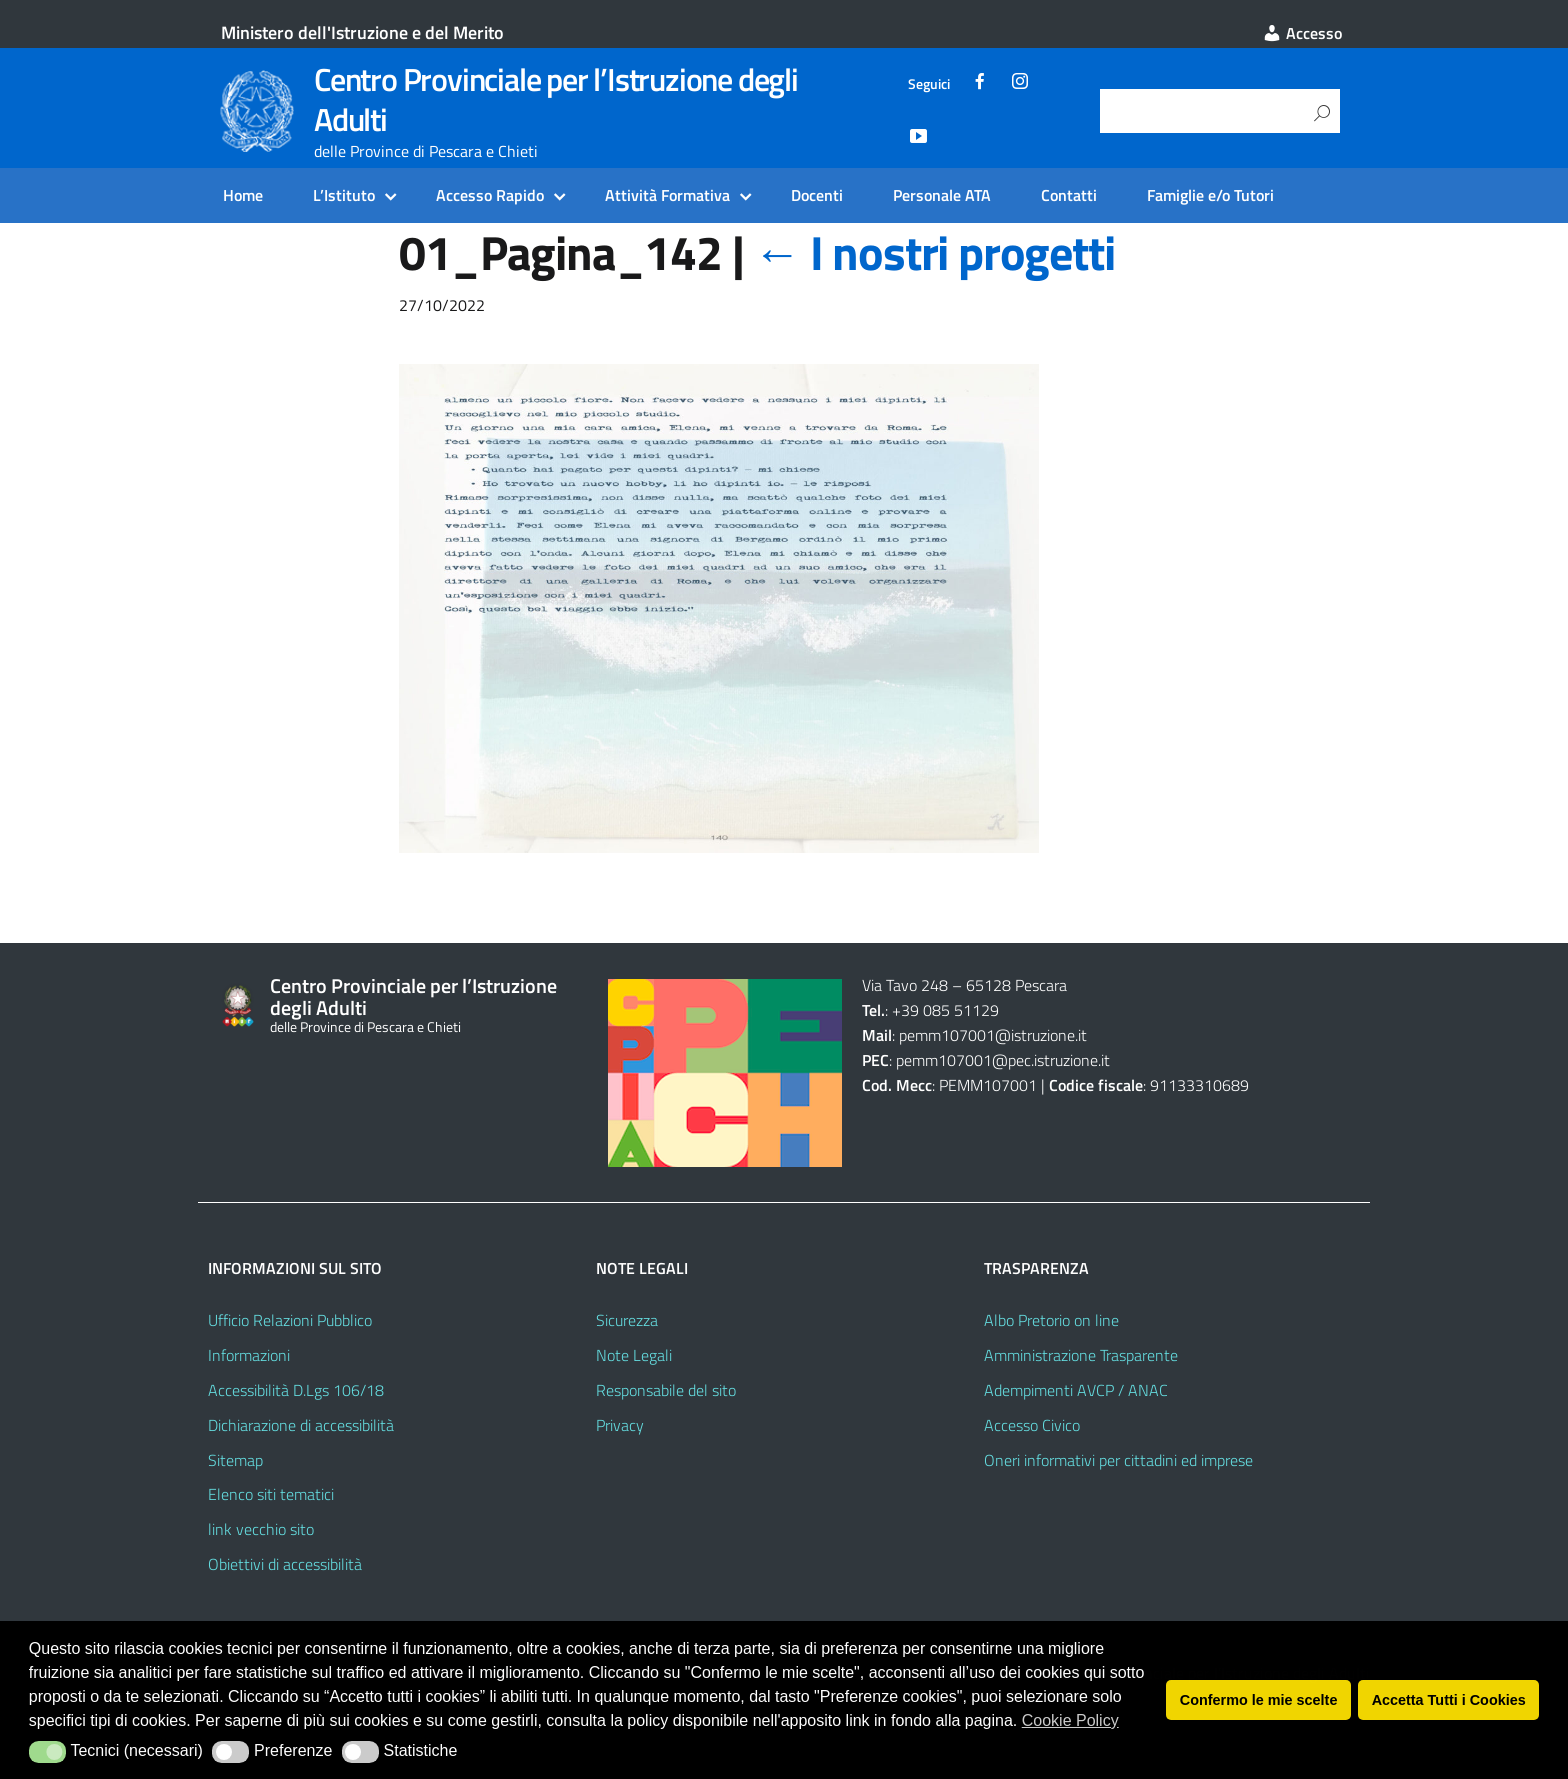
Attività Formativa (667, 195)
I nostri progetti (933, 252)
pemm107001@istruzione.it (995, 1035)
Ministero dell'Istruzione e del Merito (362, 32)
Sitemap (235, 1460)
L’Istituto (344, 195)
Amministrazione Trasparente (1081, 1355)
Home (243, 195)
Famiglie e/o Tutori (1210, 195)
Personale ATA (942, 195)
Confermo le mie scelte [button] (1259, 1700)
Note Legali (634, 1355)
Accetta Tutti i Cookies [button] (1449, 1700)
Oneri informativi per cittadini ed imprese (1118, 1460)
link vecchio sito (261, 1529)
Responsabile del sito (666, 1390)
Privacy (620, 1425)
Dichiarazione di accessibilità (301, 1425)
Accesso (1302, 33)
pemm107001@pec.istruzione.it (1003, 1060)
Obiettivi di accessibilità (285, 1564)
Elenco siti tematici (271, 1494)
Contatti (1069, 195)
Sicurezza (627, 1320)
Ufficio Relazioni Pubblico (290, 1320)
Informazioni (249, 1355)
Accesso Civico (1032, 1425)
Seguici (929, 84)
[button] (47, 1752)
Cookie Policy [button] (1070, 1720)
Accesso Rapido (490, 195)
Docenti (817, 195)
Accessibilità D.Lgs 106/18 (296, 1390)
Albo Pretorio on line (1051, 1320)
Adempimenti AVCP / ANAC (1076, 1390)
